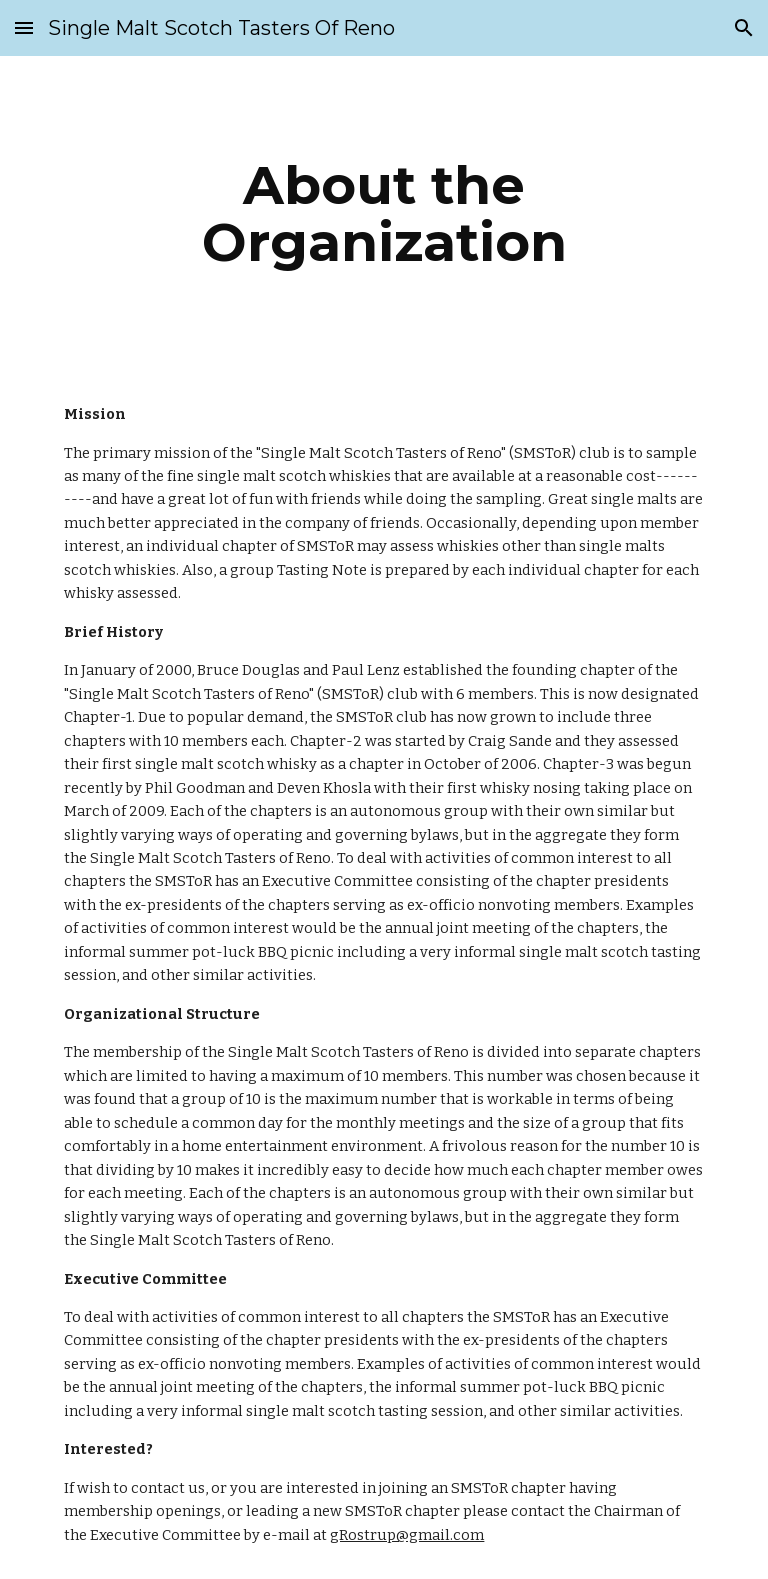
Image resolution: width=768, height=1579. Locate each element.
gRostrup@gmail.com (407, 1535)
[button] (24, 27)
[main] (383, 213)
